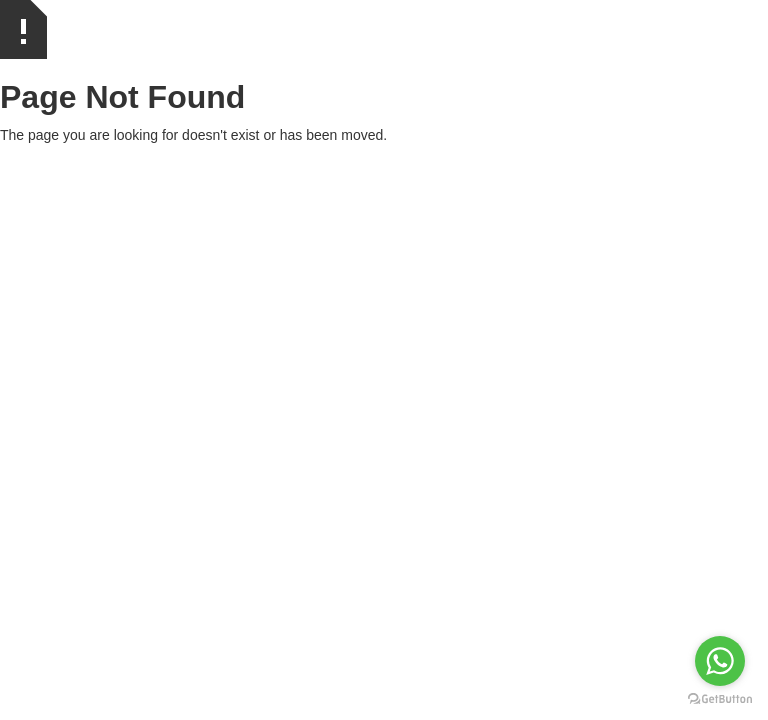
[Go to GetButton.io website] (720, 699)
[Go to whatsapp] (720, 661)
